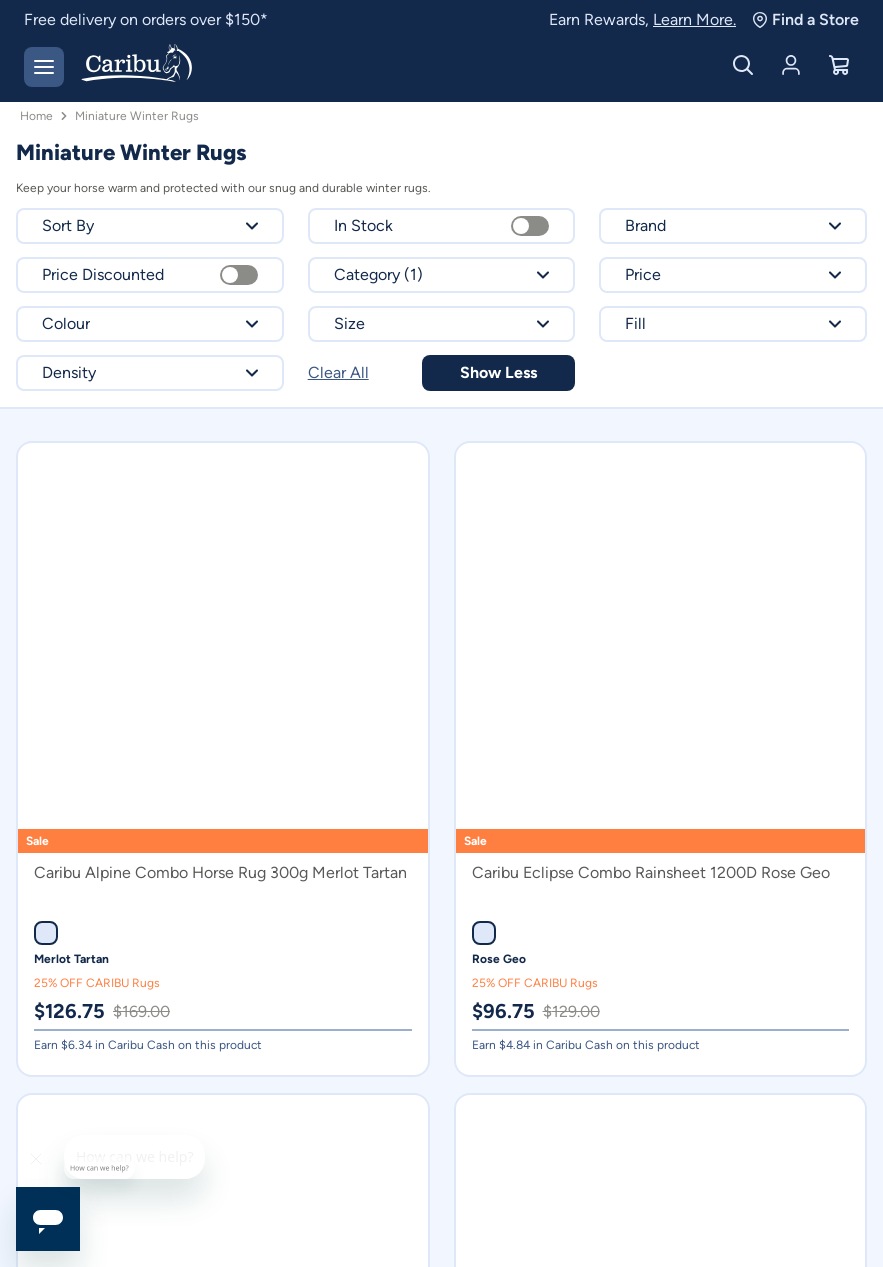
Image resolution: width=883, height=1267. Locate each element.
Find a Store (805, 19)
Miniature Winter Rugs (137, 116)
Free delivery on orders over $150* (146, 19)
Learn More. (694, 19)
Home (36, 116)
